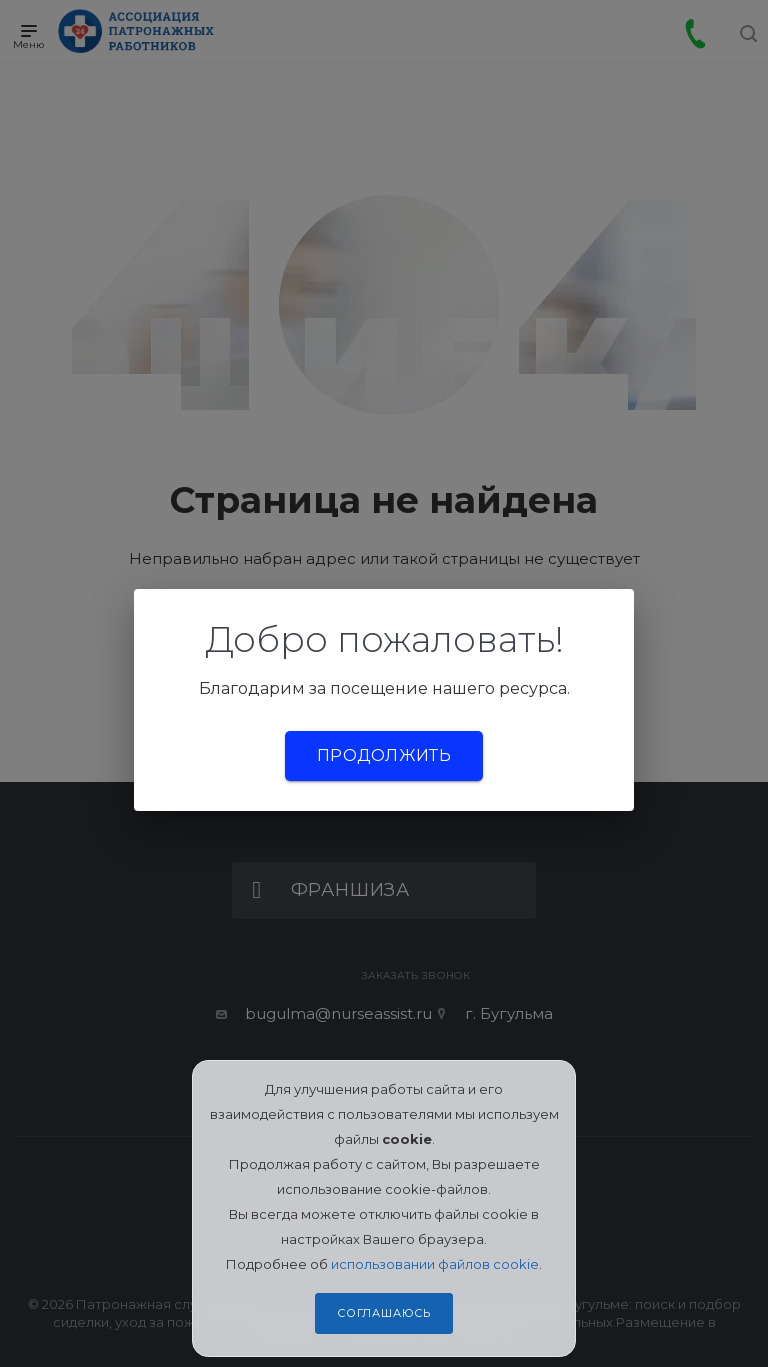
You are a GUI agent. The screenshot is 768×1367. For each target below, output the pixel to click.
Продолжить (384, 755)
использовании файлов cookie (435, 1264)
